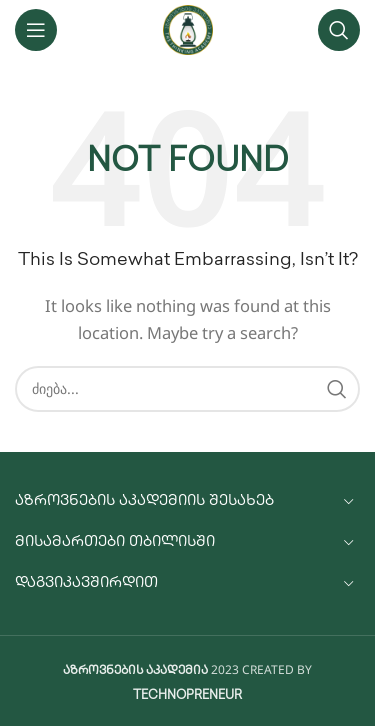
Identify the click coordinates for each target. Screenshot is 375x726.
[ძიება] (339, 30)
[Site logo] (188, 30)
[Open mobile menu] (36, 30)
